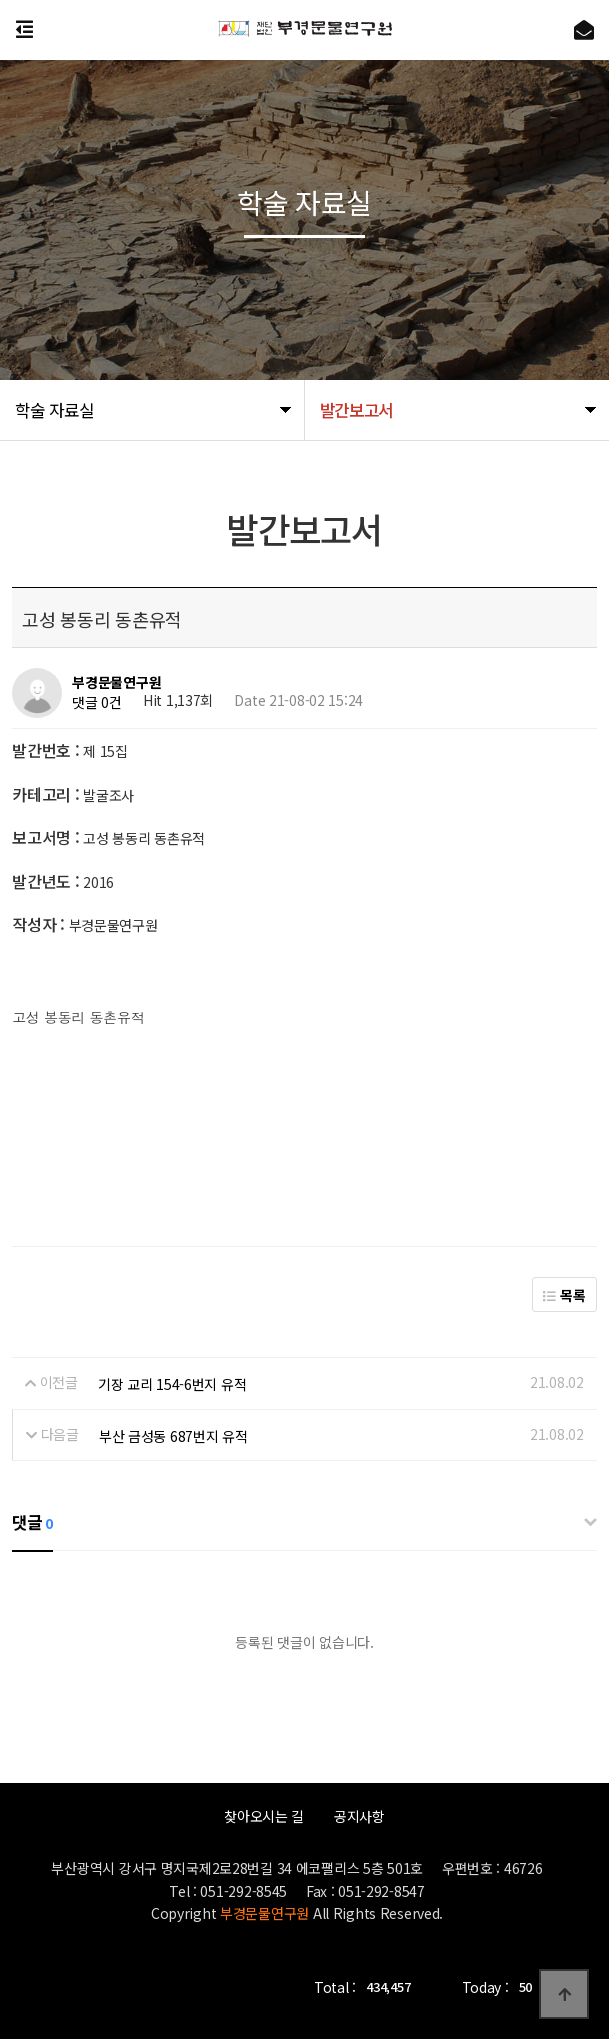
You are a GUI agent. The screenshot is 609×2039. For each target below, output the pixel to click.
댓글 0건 (97, 703)
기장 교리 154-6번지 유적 (172, 1384)
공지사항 (359, 1816)
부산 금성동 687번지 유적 (173, 1436)
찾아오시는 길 (264, 1816)
